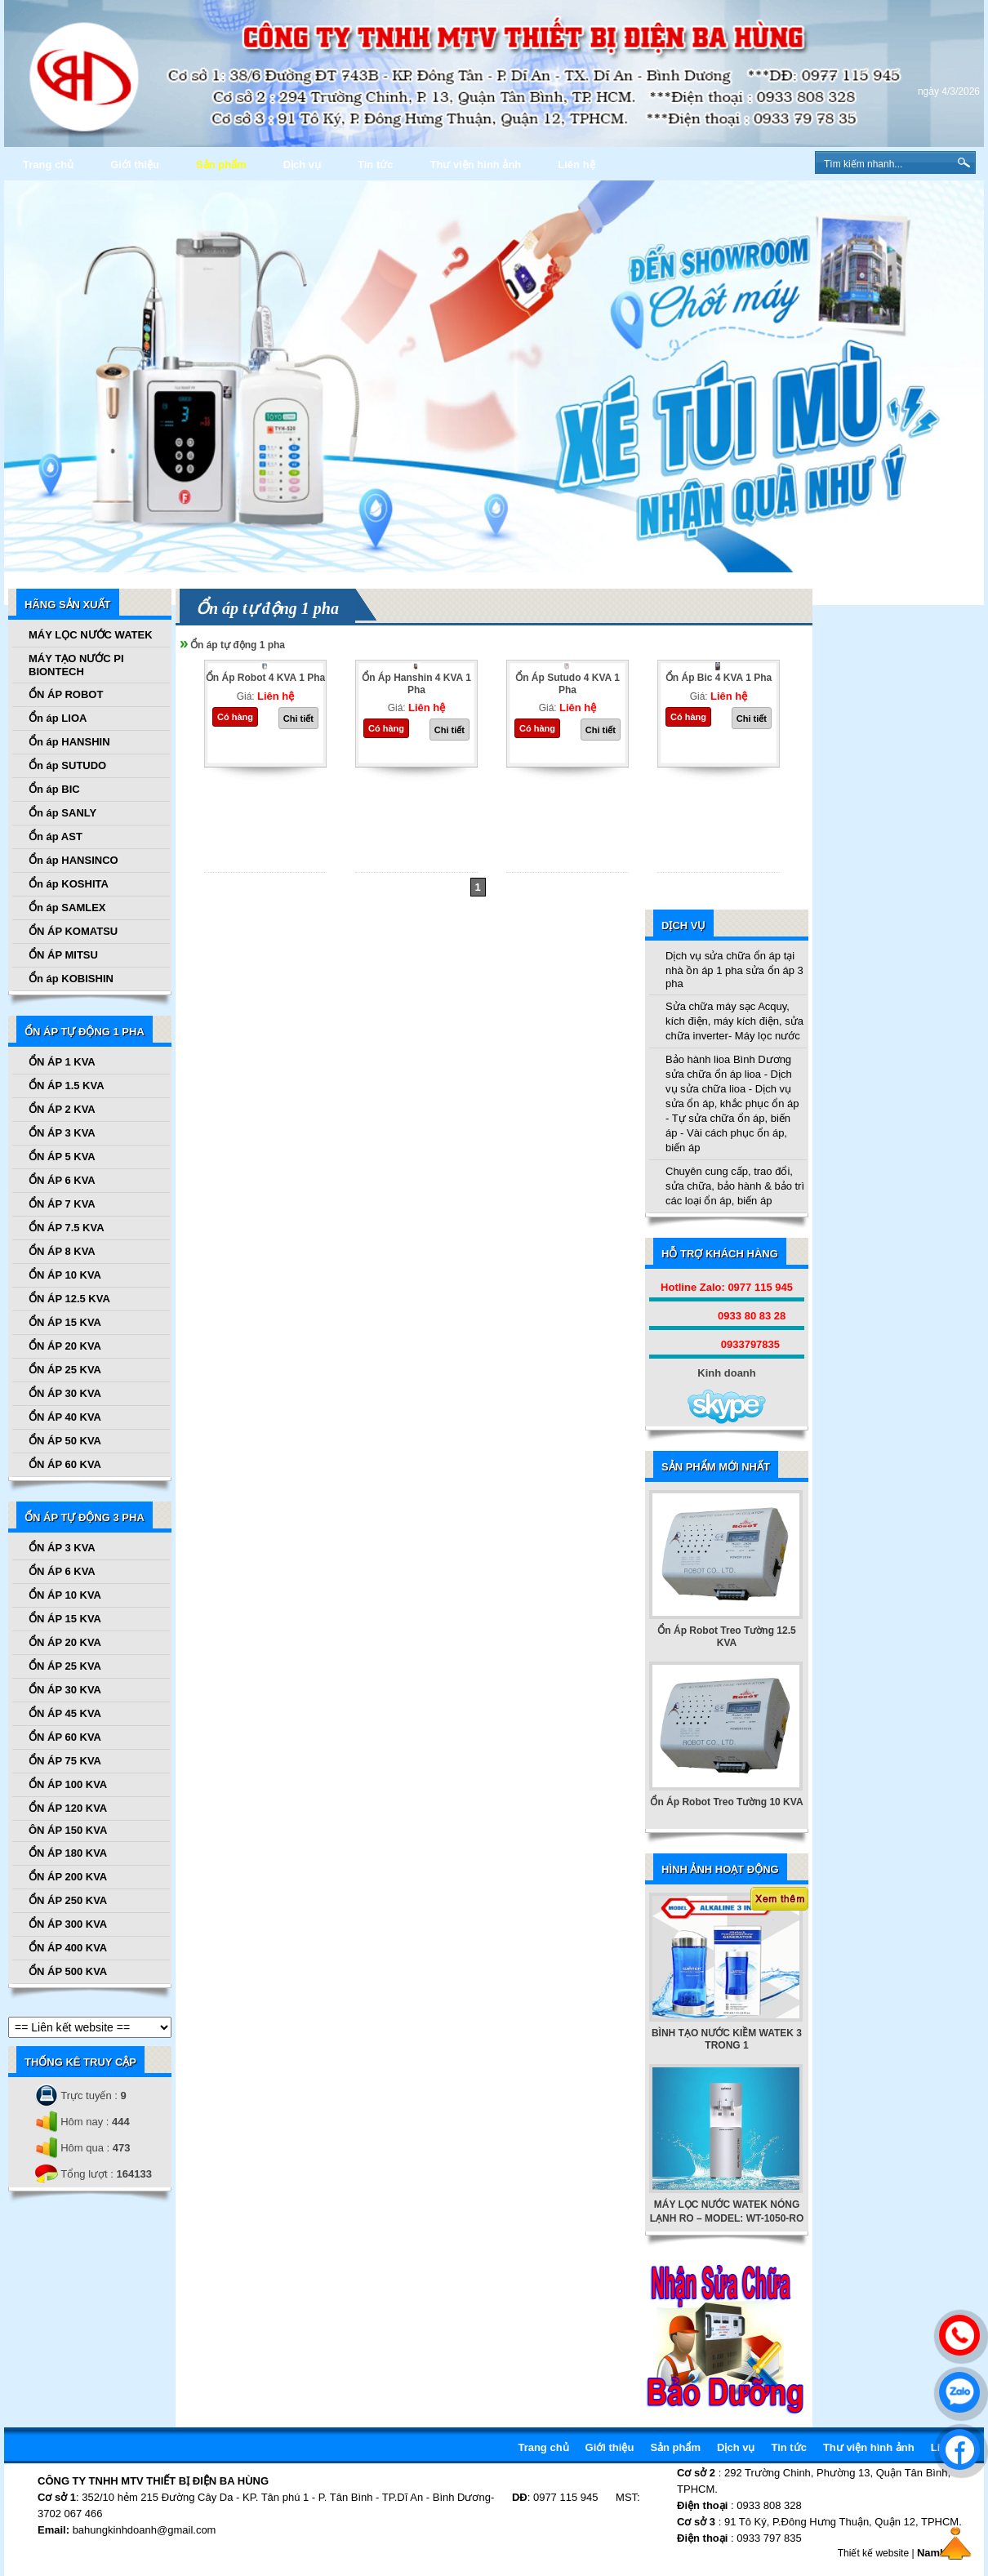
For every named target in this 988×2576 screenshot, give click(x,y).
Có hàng (235, 717)
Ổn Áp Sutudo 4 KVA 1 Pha (567, 684)
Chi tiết (298, 718)
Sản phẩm (221, 164)
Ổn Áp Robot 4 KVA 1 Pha (265, 677)
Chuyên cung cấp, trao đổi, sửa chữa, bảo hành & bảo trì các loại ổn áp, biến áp (734, 1186)
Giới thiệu (134, 164)
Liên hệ (576, 164)
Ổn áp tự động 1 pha (237, 645)
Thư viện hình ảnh (475, 164)
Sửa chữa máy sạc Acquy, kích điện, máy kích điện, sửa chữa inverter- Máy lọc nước (734, 1021)
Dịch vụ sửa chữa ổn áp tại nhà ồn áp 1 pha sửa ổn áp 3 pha (734, 970)
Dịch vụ (302, 164)
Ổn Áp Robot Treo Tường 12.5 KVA (726, 1636)
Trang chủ (48, 164)
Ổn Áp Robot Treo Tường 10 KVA (726, 1802)
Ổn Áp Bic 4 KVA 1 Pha (718, 677)
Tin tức (375, 164)
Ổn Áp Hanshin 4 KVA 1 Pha (416, 684)
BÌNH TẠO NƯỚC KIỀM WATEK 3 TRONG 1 (727, 2039)
